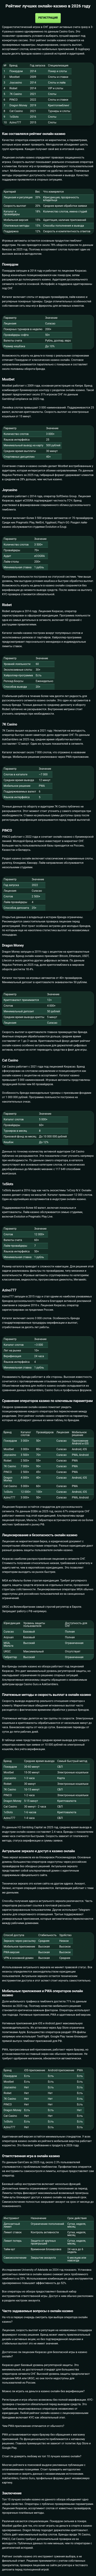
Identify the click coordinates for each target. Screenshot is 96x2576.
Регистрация (48, 17)
